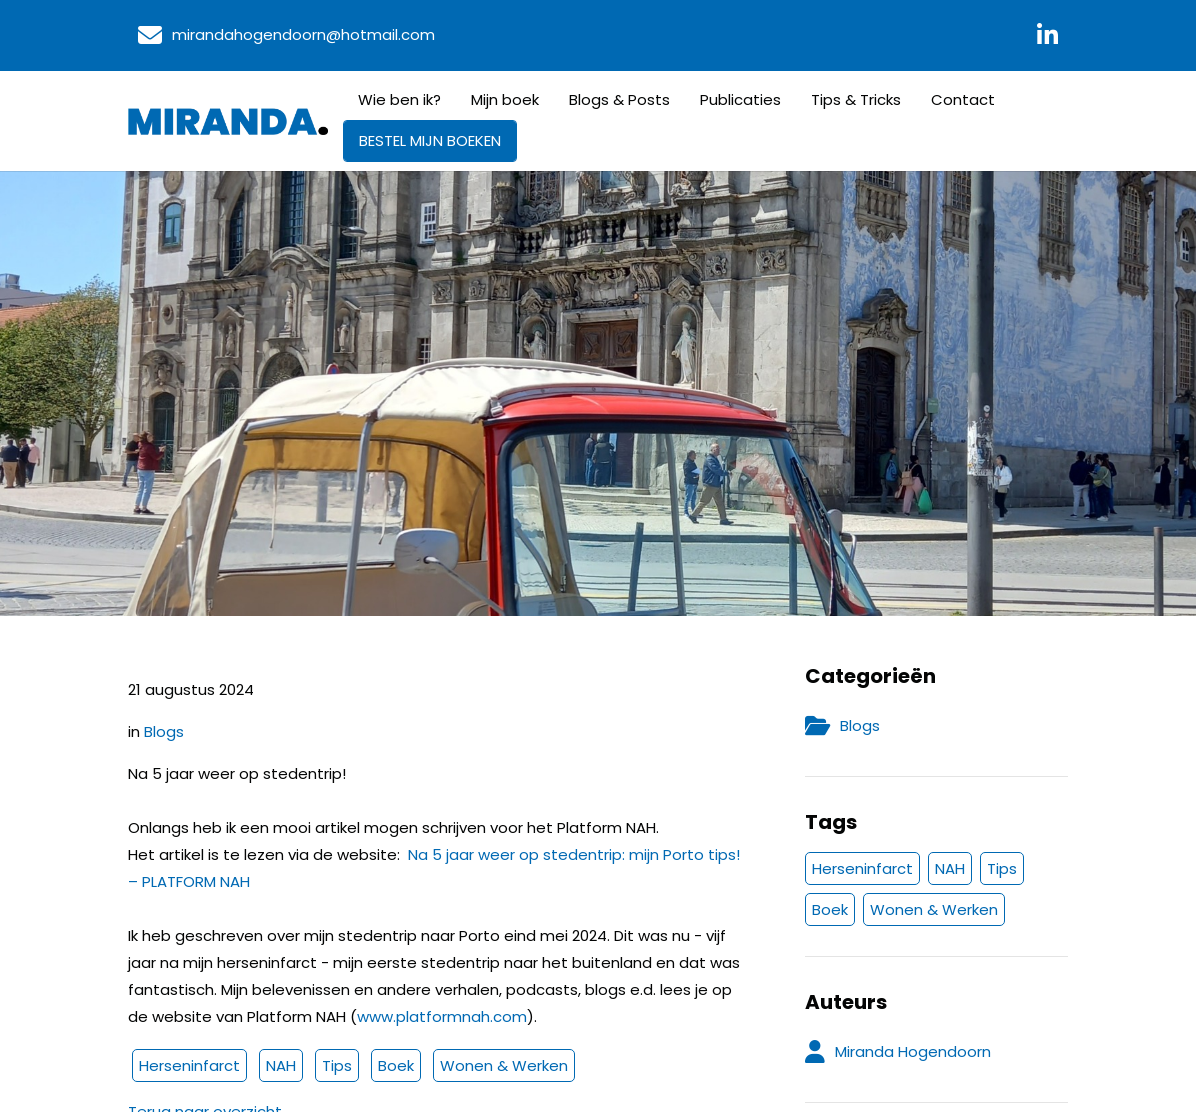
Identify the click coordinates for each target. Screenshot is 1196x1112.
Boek (396, 1065)
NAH (281, 1065)
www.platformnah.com (442, 1016)
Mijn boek (505, 99)
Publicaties (740, 99)
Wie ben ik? (399, 99)
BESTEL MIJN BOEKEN (430, 140)
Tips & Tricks (856, 99)
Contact (963, 99)
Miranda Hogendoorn (913, 1051)
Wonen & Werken (504, 1065)
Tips (337, 1065)
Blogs (164, 731)
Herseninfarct (189, 1065)
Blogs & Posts (619, 99)
